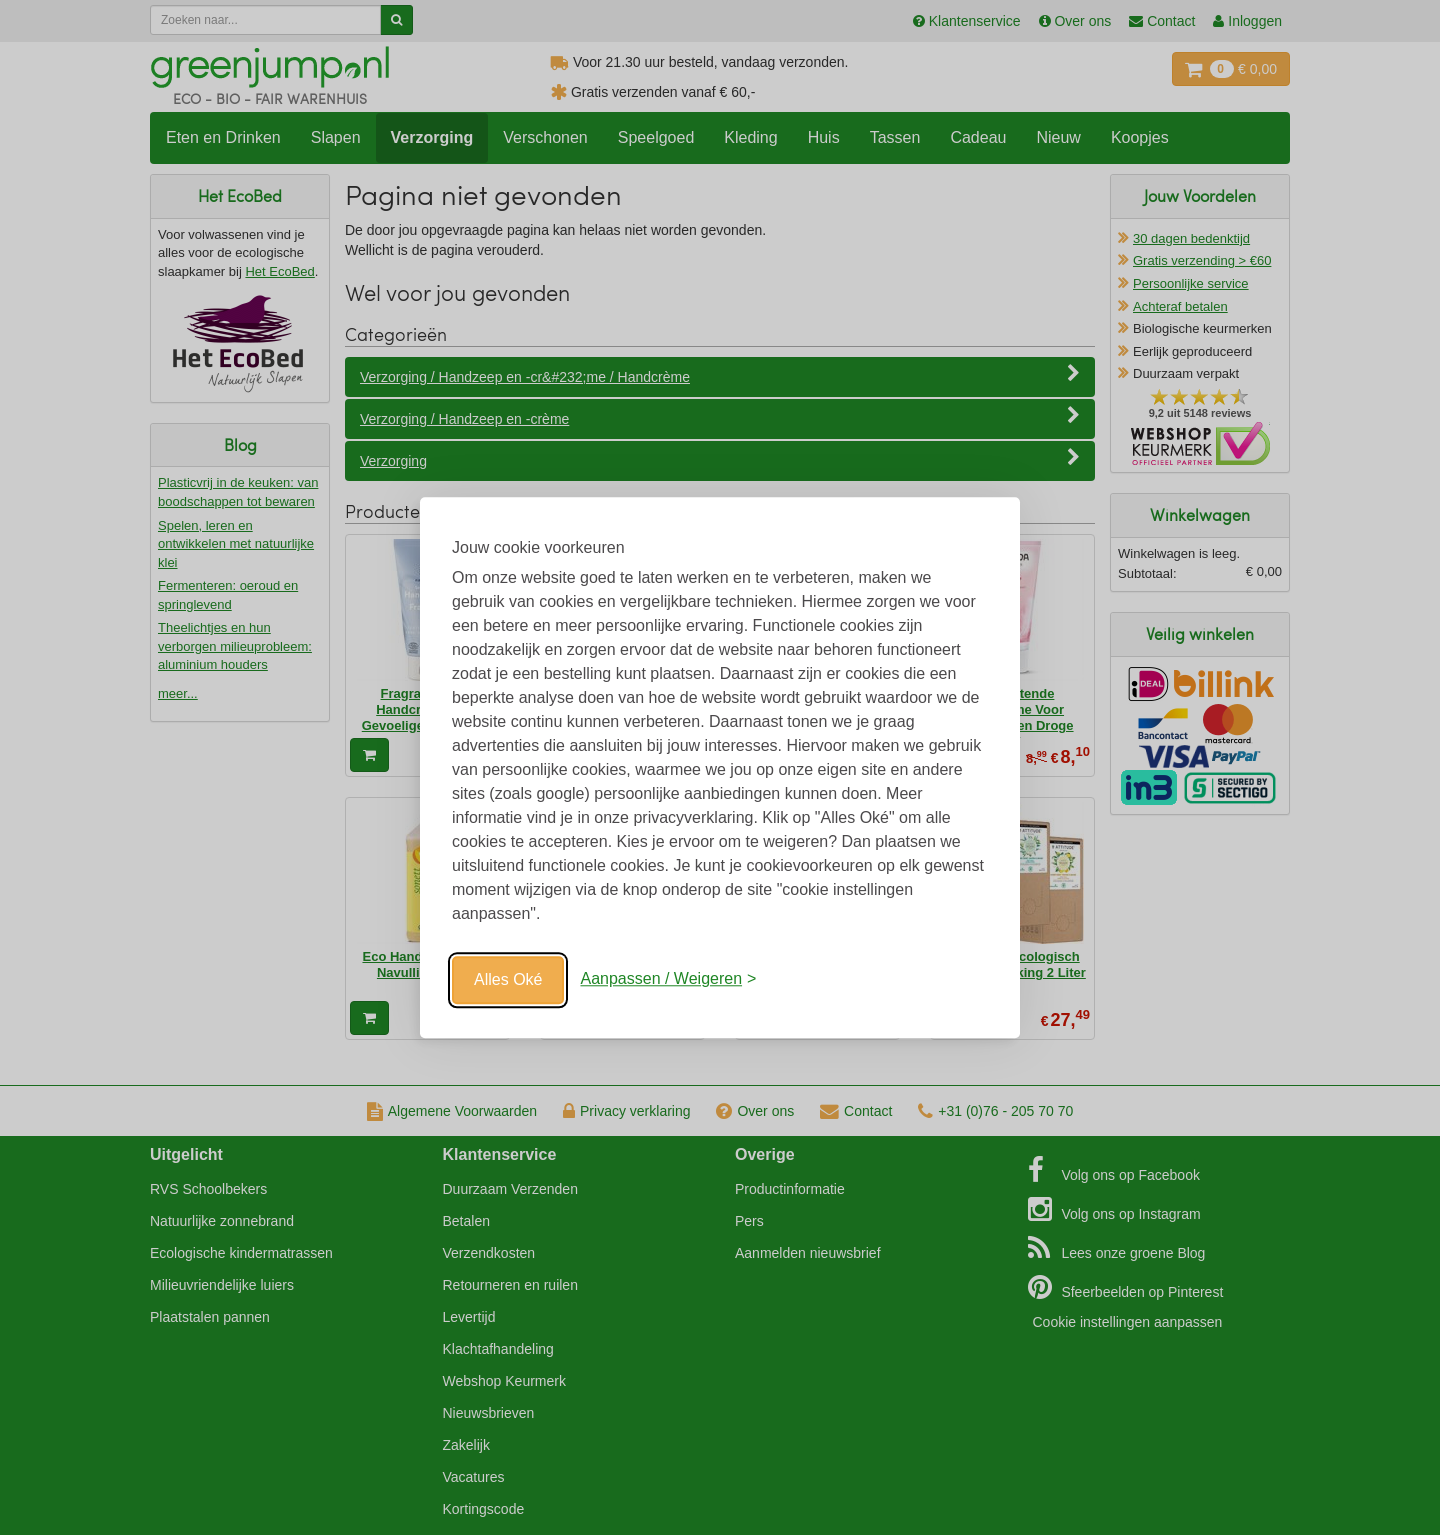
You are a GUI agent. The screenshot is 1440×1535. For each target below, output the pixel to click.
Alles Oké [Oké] (508, 979)
